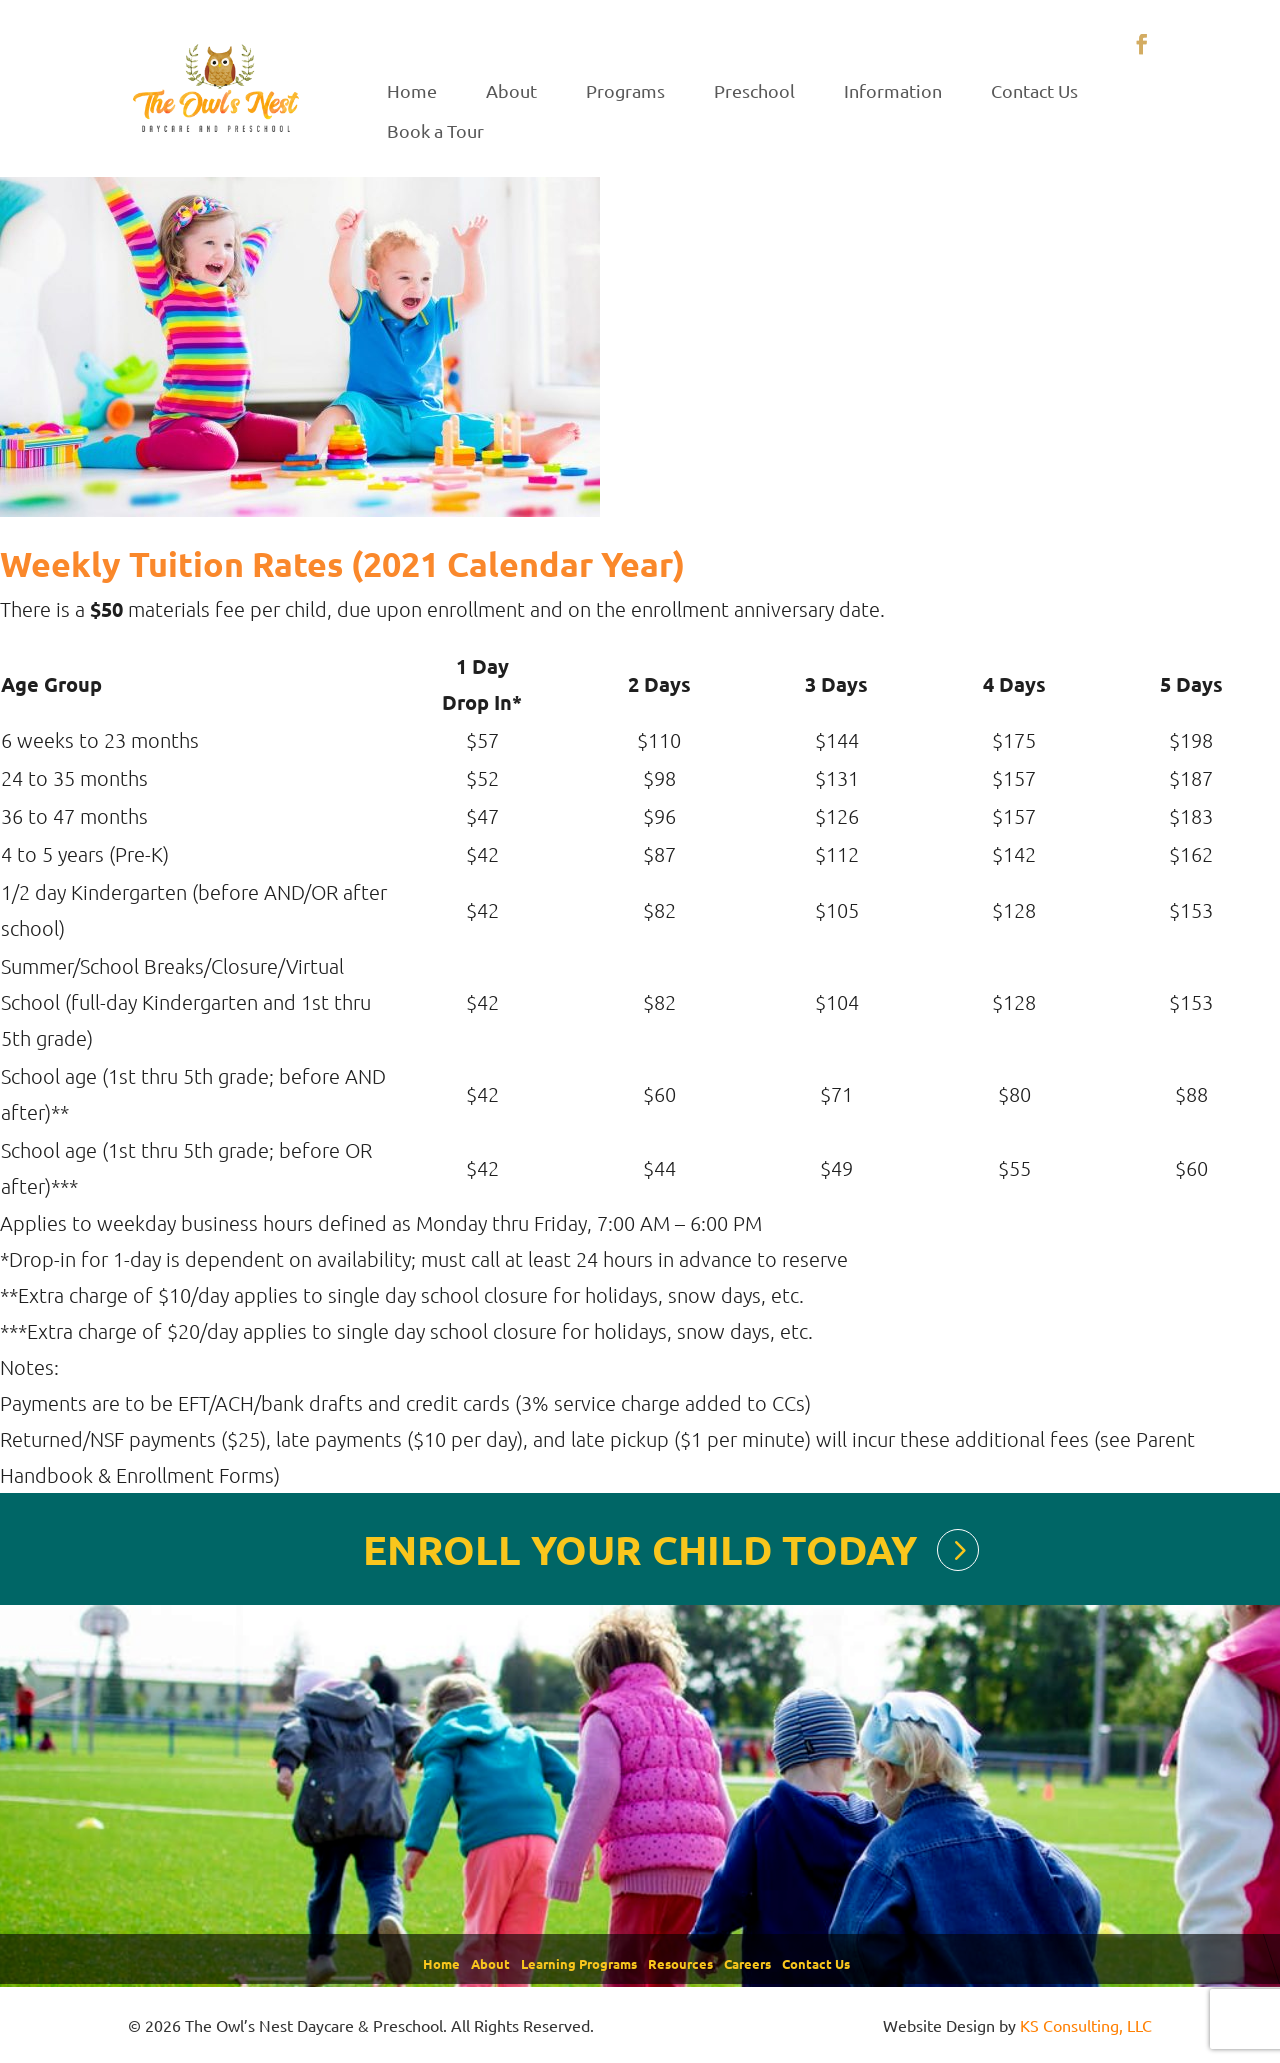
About (511, 90)
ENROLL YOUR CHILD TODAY (640, 1549)
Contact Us (1034, 90)
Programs (625, 90)
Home (412, 90)
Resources (680, 1963)
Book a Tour (435, 130)
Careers (747, 1963)
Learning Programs (579, 1963)
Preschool (754, 90)
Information (893, 90)
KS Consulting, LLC (1086, 2025)
